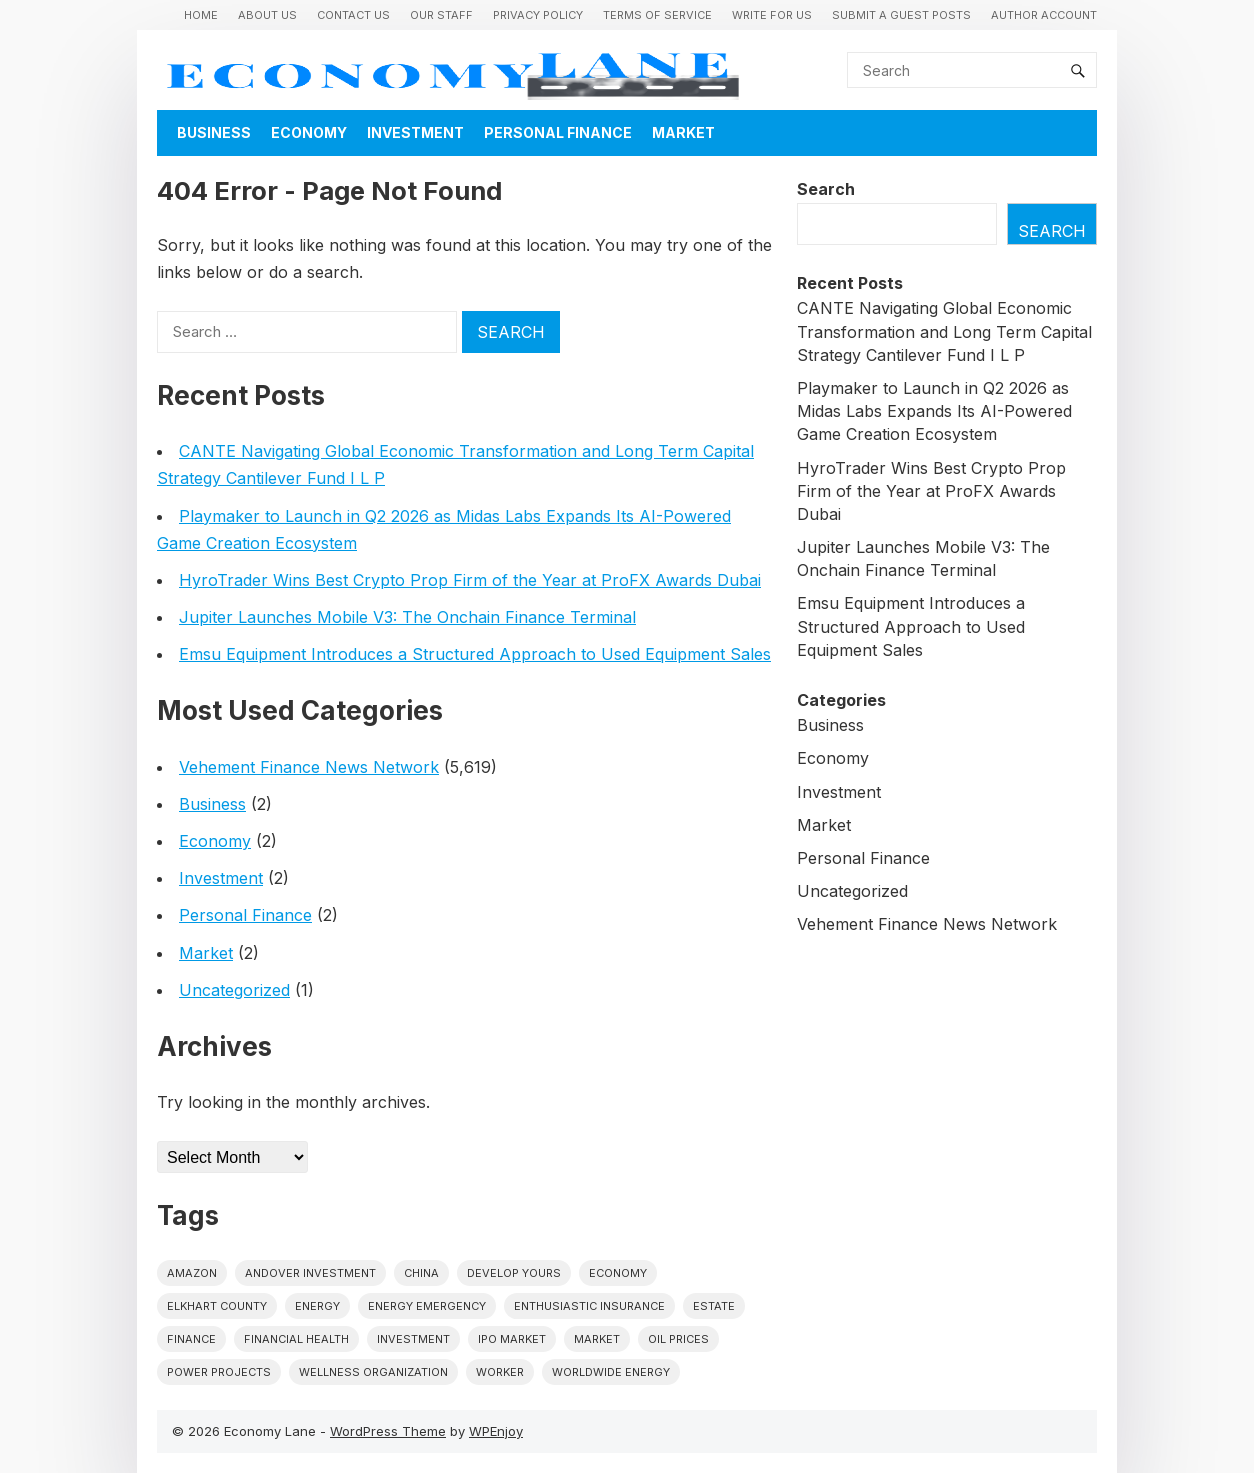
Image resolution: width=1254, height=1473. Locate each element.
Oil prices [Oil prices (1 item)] (678, 1339)
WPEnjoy (496, 1431)
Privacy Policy (538, 15)
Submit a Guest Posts (901, 15)
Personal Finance (558, 132)
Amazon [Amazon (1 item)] (192, 1273)
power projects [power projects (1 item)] (219, 1372)
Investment (415, 132)
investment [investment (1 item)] (413, 1339)
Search (826, 189)
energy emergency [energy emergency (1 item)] (427, 1306)
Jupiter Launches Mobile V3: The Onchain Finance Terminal (407, 617)
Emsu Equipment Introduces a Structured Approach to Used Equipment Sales (475, 654)
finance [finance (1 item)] (191, 1339)
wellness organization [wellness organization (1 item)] (373, 1372)
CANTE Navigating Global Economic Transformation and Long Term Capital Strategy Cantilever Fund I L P (944, 331)
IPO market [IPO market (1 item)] (512, 1339)
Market (683, 132)
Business (214, 132)
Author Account (1044, 15)
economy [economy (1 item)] (618, 1273)
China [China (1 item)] (421, 1273)
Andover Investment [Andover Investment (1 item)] (310, 1273)
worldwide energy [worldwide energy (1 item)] (611, 1372)
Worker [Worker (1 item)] (500, 1372)
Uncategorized (234, 990)
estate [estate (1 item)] (714, 1306)
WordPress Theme (388, 1431)
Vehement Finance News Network (309, 767)
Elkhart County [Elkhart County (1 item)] (217, 1306)
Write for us (772, 15)
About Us (267, 15)
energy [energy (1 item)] (317, 1306)
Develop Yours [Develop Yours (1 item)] (514, 1273)
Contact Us (353, 15)
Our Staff (441, 15)
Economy (309, 132)
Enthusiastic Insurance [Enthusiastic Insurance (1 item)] (589, 1306)
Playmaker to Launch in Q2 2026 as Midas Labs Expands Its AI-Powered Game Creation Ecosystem (934, 411)
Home (201, 15)
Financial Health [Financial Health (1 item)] (296, 1339)
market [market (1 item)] (597, 1339)
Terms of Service (657, 15)
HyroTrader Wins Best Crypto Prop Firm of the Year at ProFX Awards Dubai (470, 580)
